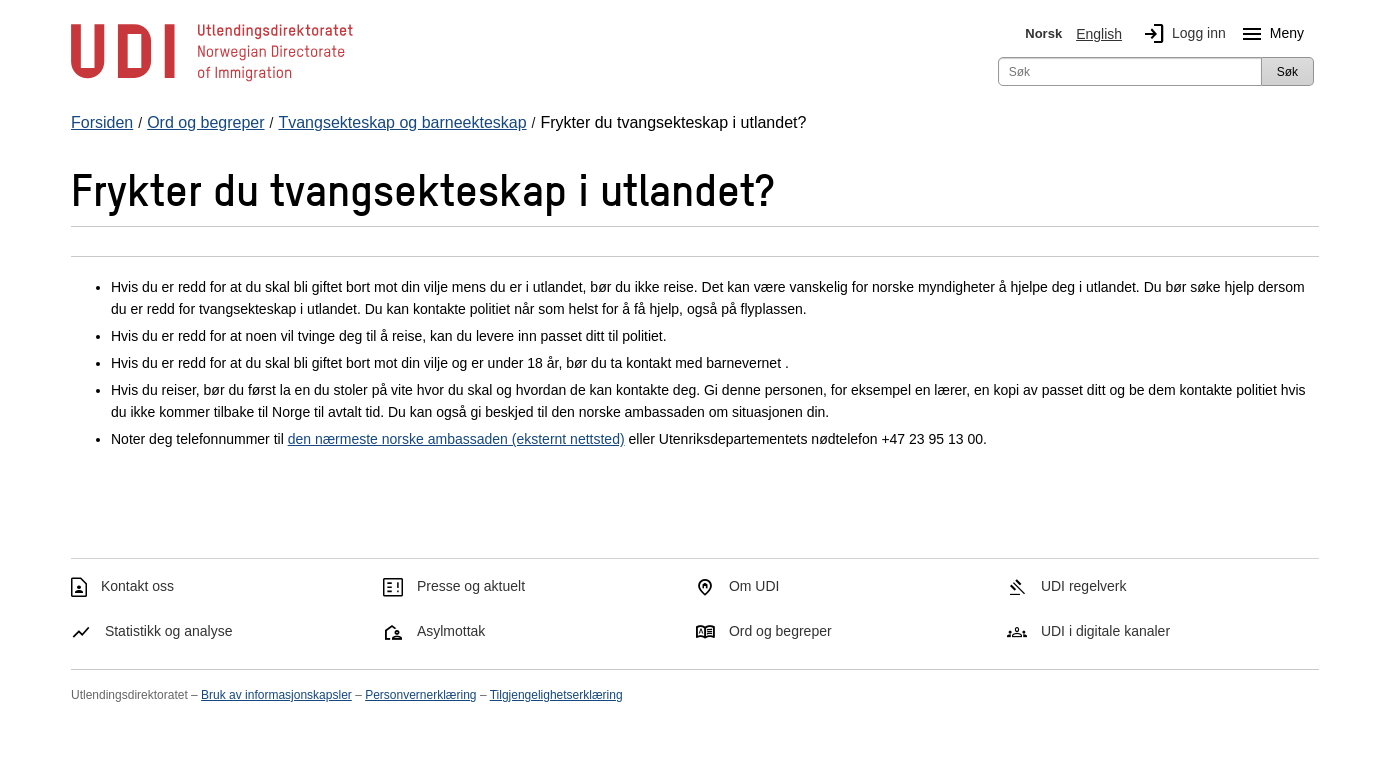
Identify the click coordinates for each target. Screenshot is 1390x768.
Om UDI (754, 586)
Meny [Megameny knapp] (1269, 34)
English (1099, 34)
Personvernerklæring (420, 695)
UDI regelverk (1084, 586)
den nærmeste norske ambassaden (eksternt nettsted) (456, 439)
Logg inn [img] (1181, 34)
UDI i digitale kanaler (1105, 631)
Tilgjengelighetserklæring (556, 695)
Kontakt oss (137, 586)
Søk (1287, 72)
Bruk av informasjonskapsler (276, 695)
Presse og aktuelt (471, 586)
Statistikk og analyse (169, 631)
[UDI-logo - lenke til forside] (212, 80)
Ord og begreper (780, 631)
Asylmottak (451, 631)
